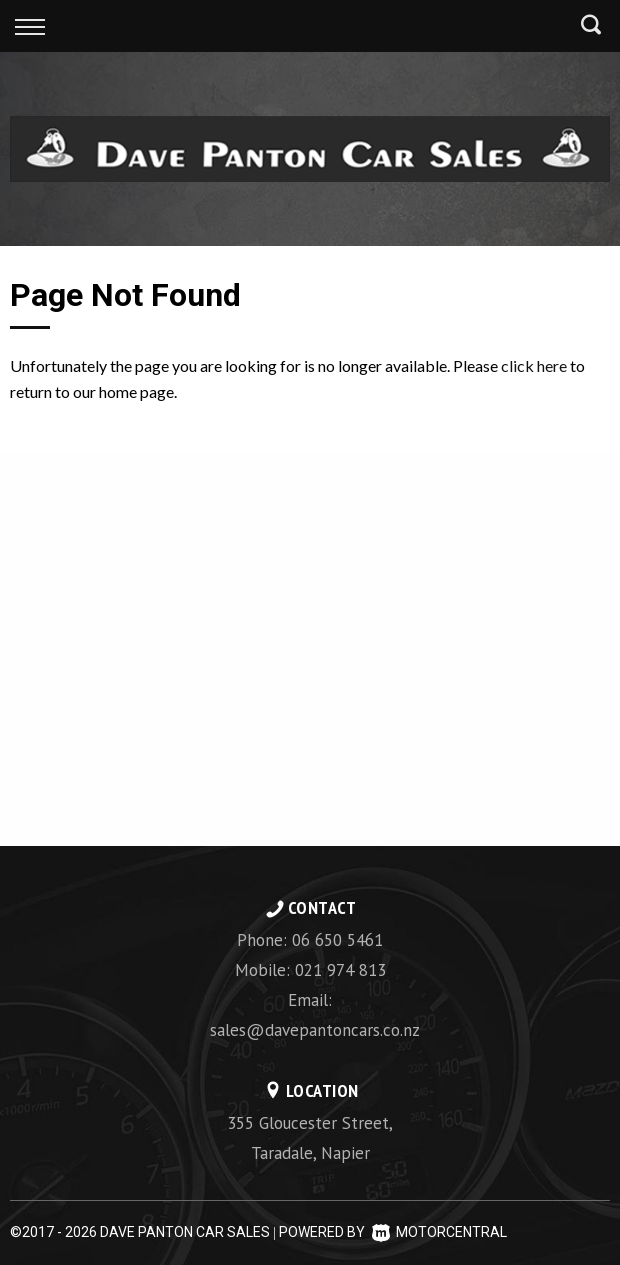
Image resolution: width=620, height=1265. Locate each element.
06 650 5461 (337, 940)
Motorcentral (439, 1232)
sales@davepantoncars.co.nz (315, 1030)
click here (534, 365)
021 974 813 (340, 970)
